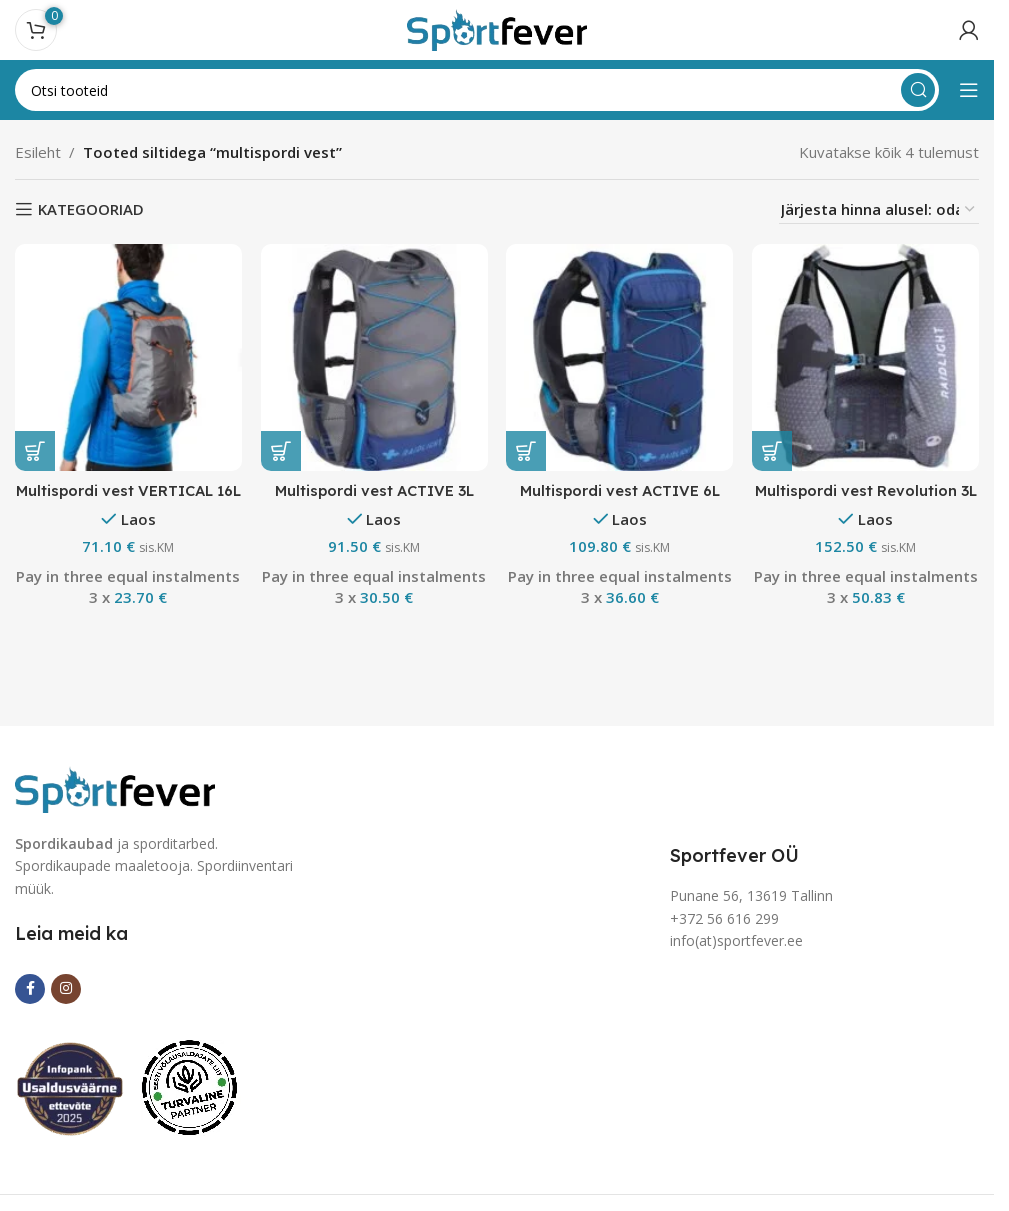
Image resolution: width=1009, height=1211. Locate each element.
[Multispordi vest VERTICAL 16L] (128, 357)
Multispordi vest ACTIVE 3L (374, 489)
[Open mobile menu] (969, 90)
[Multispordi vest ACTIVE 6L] (620, 357)
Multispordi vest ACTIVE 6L (620, 489)
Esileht (38, 152)
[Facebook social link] (30, 989)
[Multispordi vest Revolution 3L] (866, 357)
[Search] (477, 90)
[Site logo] (497, 28)
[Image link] (115, 787)
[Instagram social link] (66, 989)
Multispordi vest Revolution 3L (866, 489)
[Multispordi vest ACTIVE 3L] (374, 357)
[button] (35, 450)
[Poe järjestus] (879, 209)
